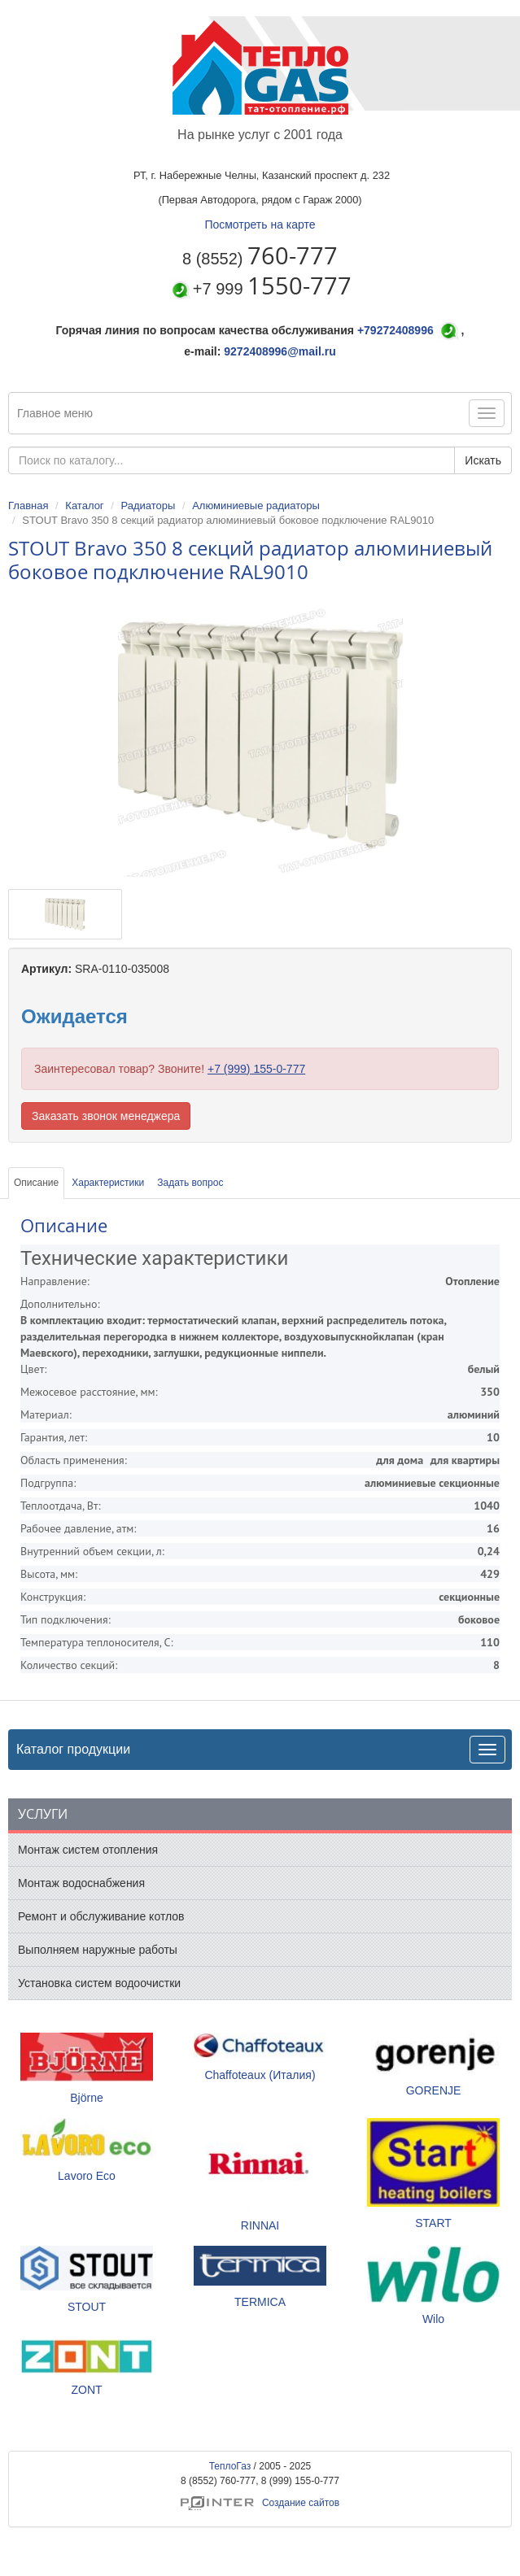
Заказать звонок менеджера (106, 1115)
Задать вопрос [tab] (190, 1182)
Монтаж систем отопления (88, 1849)
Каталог (84, 505)
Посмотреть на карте (259, 224)
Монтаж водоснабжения (81, 1883)
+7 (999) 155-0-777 (256, 1068)
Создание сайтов (260, 2502)
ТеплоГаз (230, 2466)
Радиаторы (147, 505)
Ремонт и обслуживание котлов (101, 1916)
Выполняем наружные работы (97, 1949)
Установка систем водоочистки (99, 1983)
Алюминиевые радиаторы (256, 505)
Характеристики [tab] (108, 1182)
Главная (28, 505)
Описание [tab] (36, 1182)
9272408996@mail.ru (279, 351)
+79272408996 (395, 330)
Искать (483, 460)
